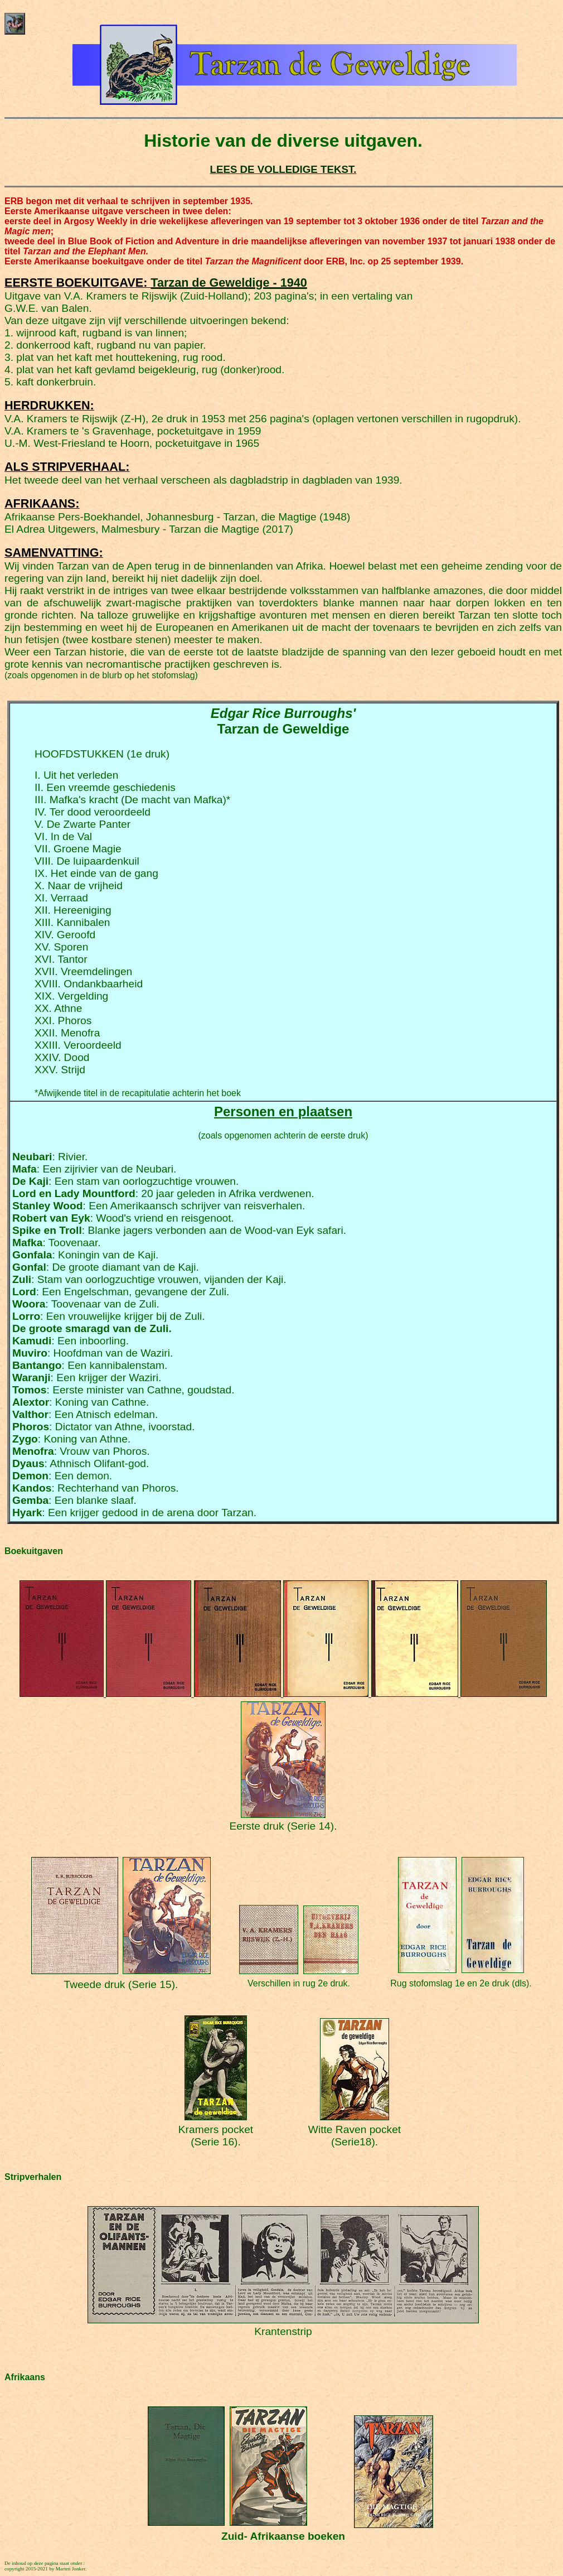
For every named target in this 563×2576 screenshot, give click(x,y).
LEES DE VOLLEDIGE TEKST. (283, 169)
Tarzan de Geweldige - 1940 (229, 283)
